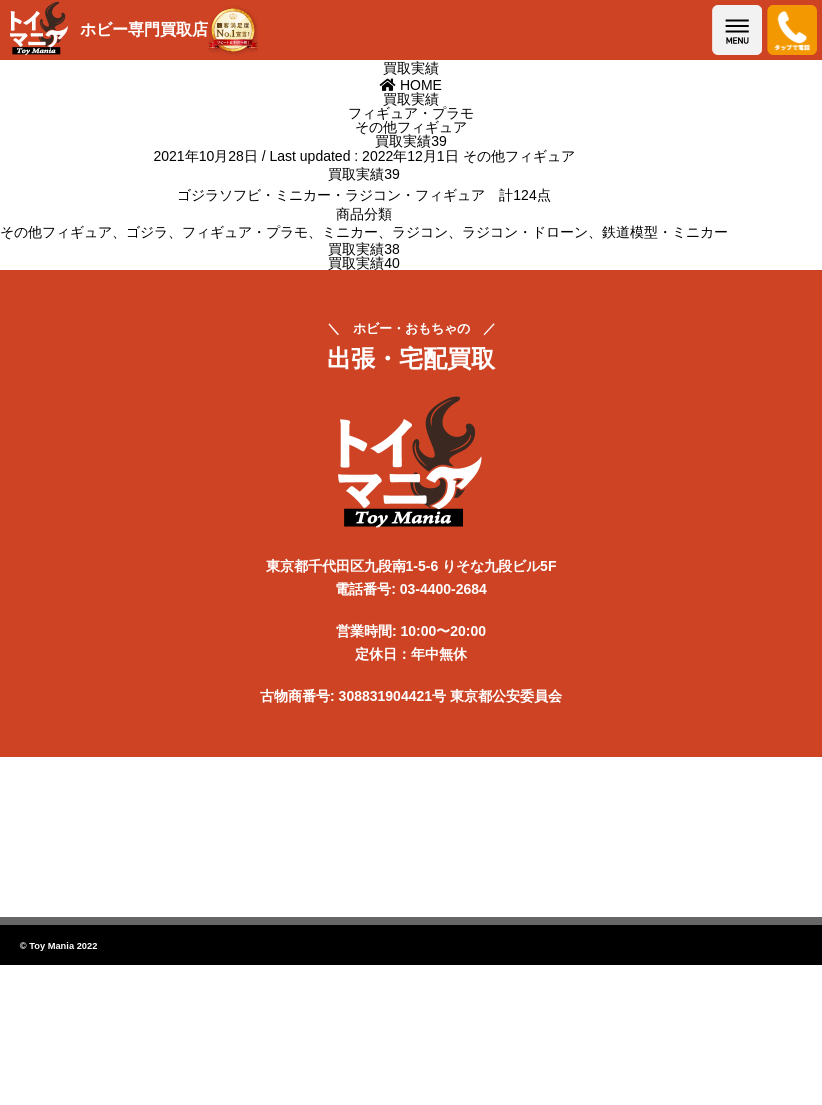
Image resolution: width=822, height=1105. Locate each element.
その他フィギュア (519, 156)
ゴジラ (147, 232)
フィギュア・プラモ (245, 232)
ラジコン (420, 232)
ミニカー (350, 232)
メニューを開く (737, 30)
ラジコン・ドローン (525, 232)
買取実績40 (364, 263)
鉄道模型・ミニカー (665, 232)
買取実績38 (364, 249)
